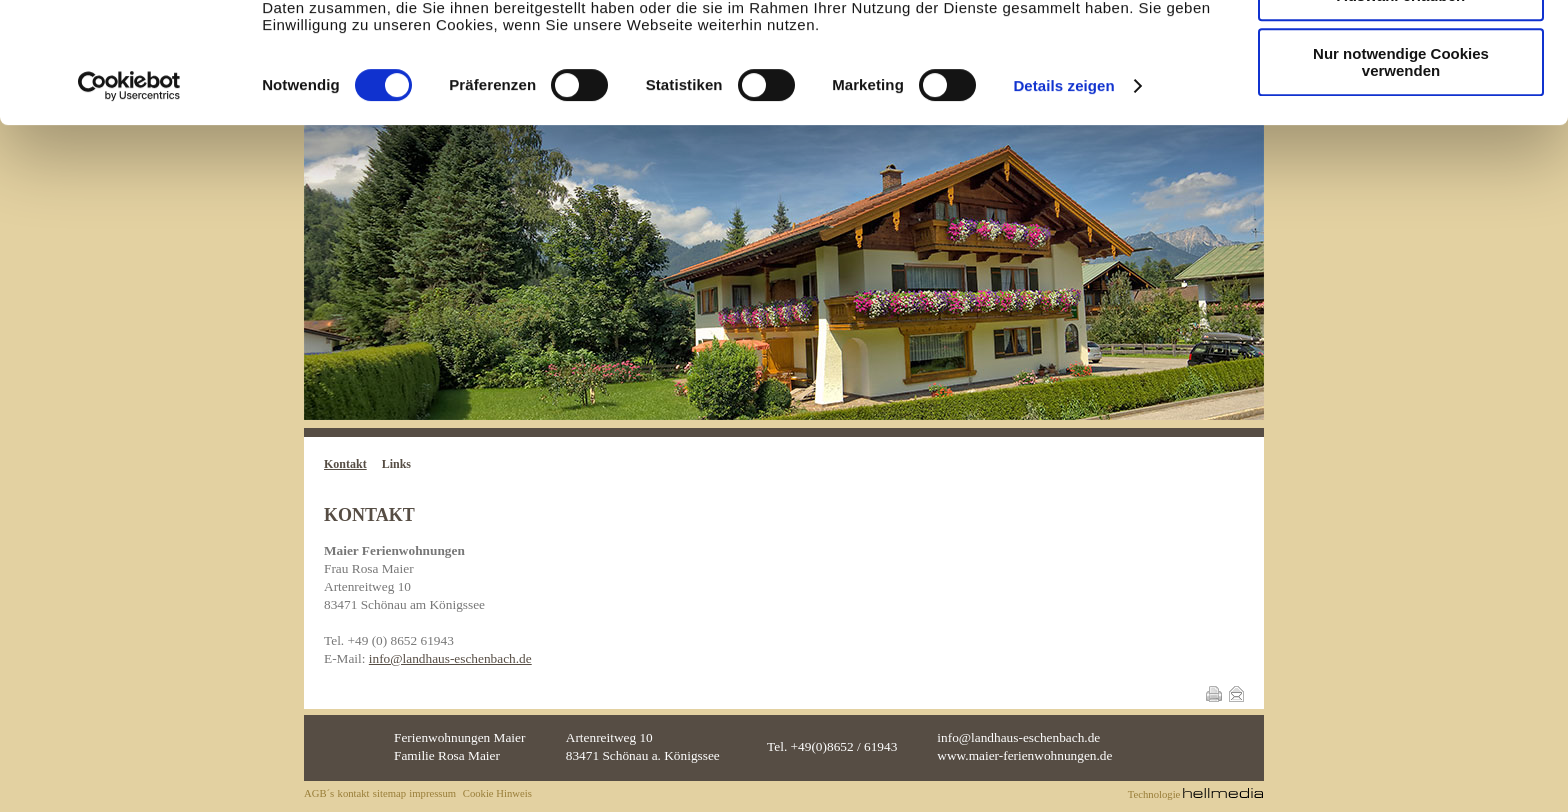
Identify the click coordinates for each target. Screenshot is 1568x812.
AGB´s (319, 793)
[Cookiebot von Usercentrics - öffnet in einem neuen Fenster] (129, 199)
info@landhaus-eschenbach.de (450, 658)
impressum (432, 793)
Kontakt (345, 464)
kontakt (354, 793)
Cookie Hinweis (497, 793)
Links (396, 464)
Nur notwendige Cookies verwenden (1401, 175)
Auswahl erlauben (1401, 108)
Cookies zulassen (1401, 49)
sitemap (389, 793)
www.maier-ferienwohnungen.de (1024, 755)
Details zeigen (1063, 198)
